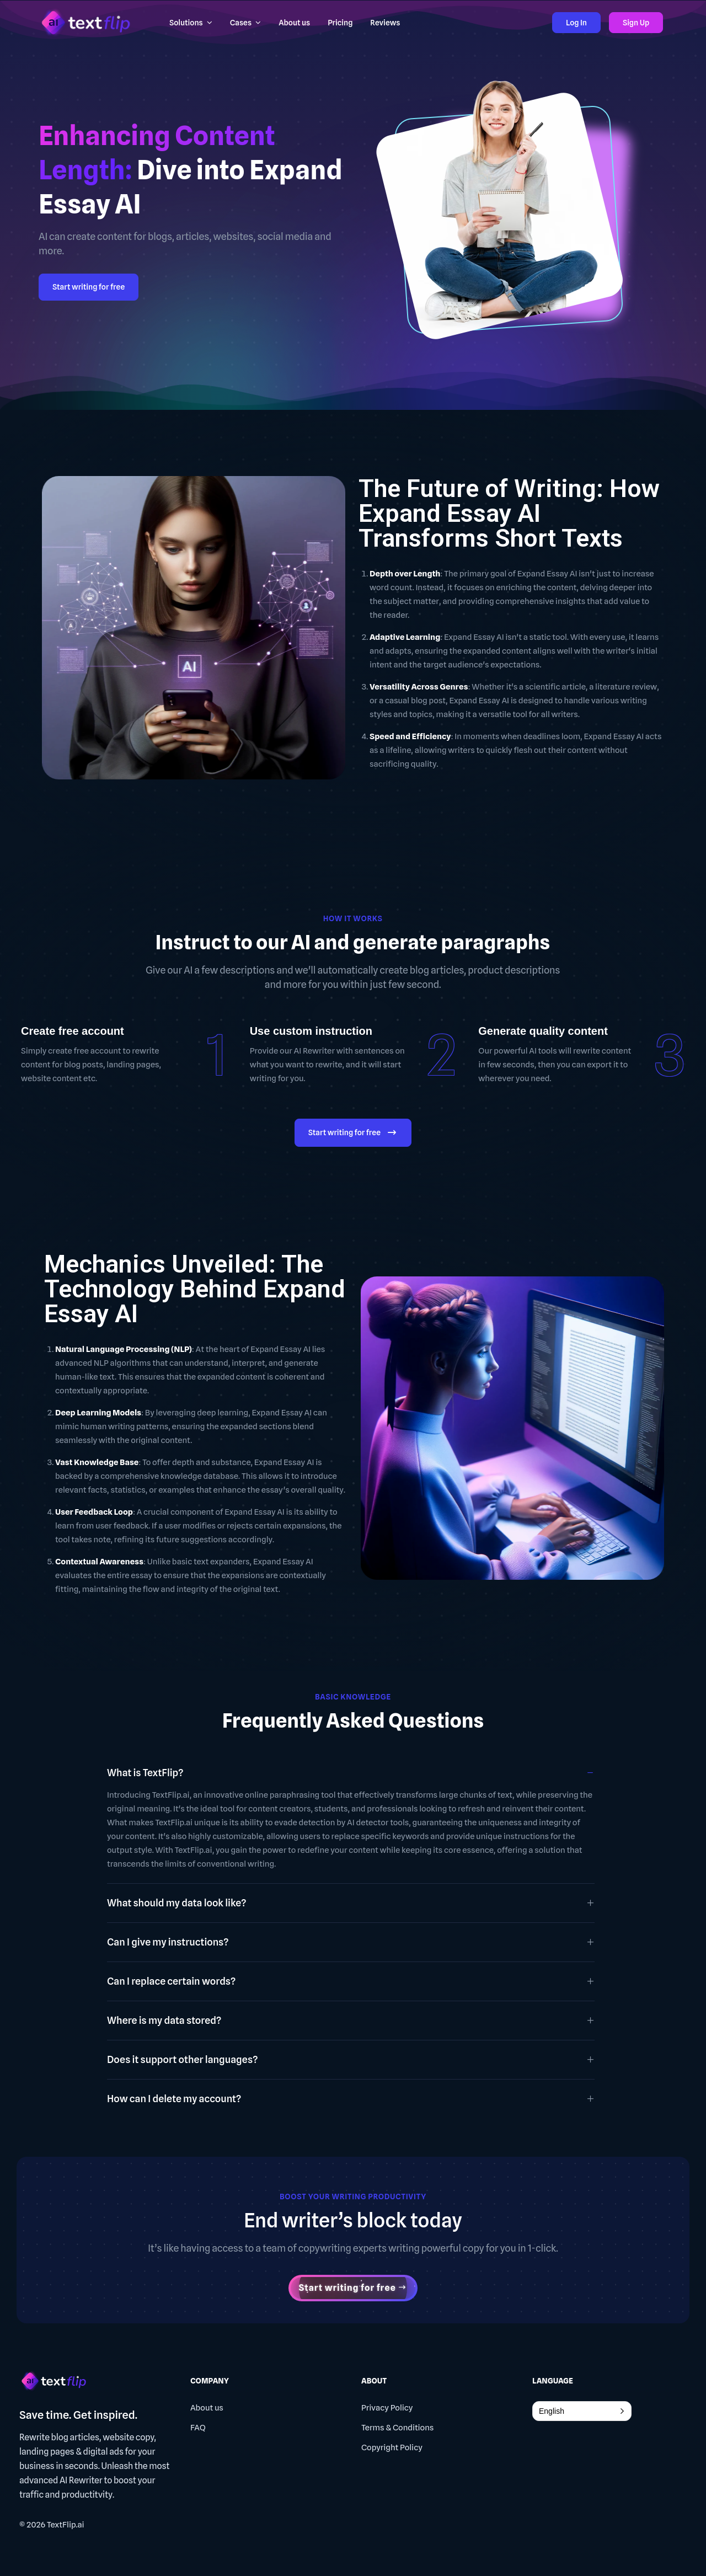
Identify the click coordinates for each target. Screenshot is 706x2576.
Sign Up (636, 22)
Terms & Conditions (397, 2428)
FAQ (198, 2428)
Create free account (72, 1031)
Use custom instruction (311, 1031)
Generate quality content (543, 1031)
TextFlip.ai (65, 2525)
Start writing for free (88, 286)
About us (206, 2408)
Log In (576, 22)
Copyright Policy (391, 2447)
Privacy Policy (387, 2408)
